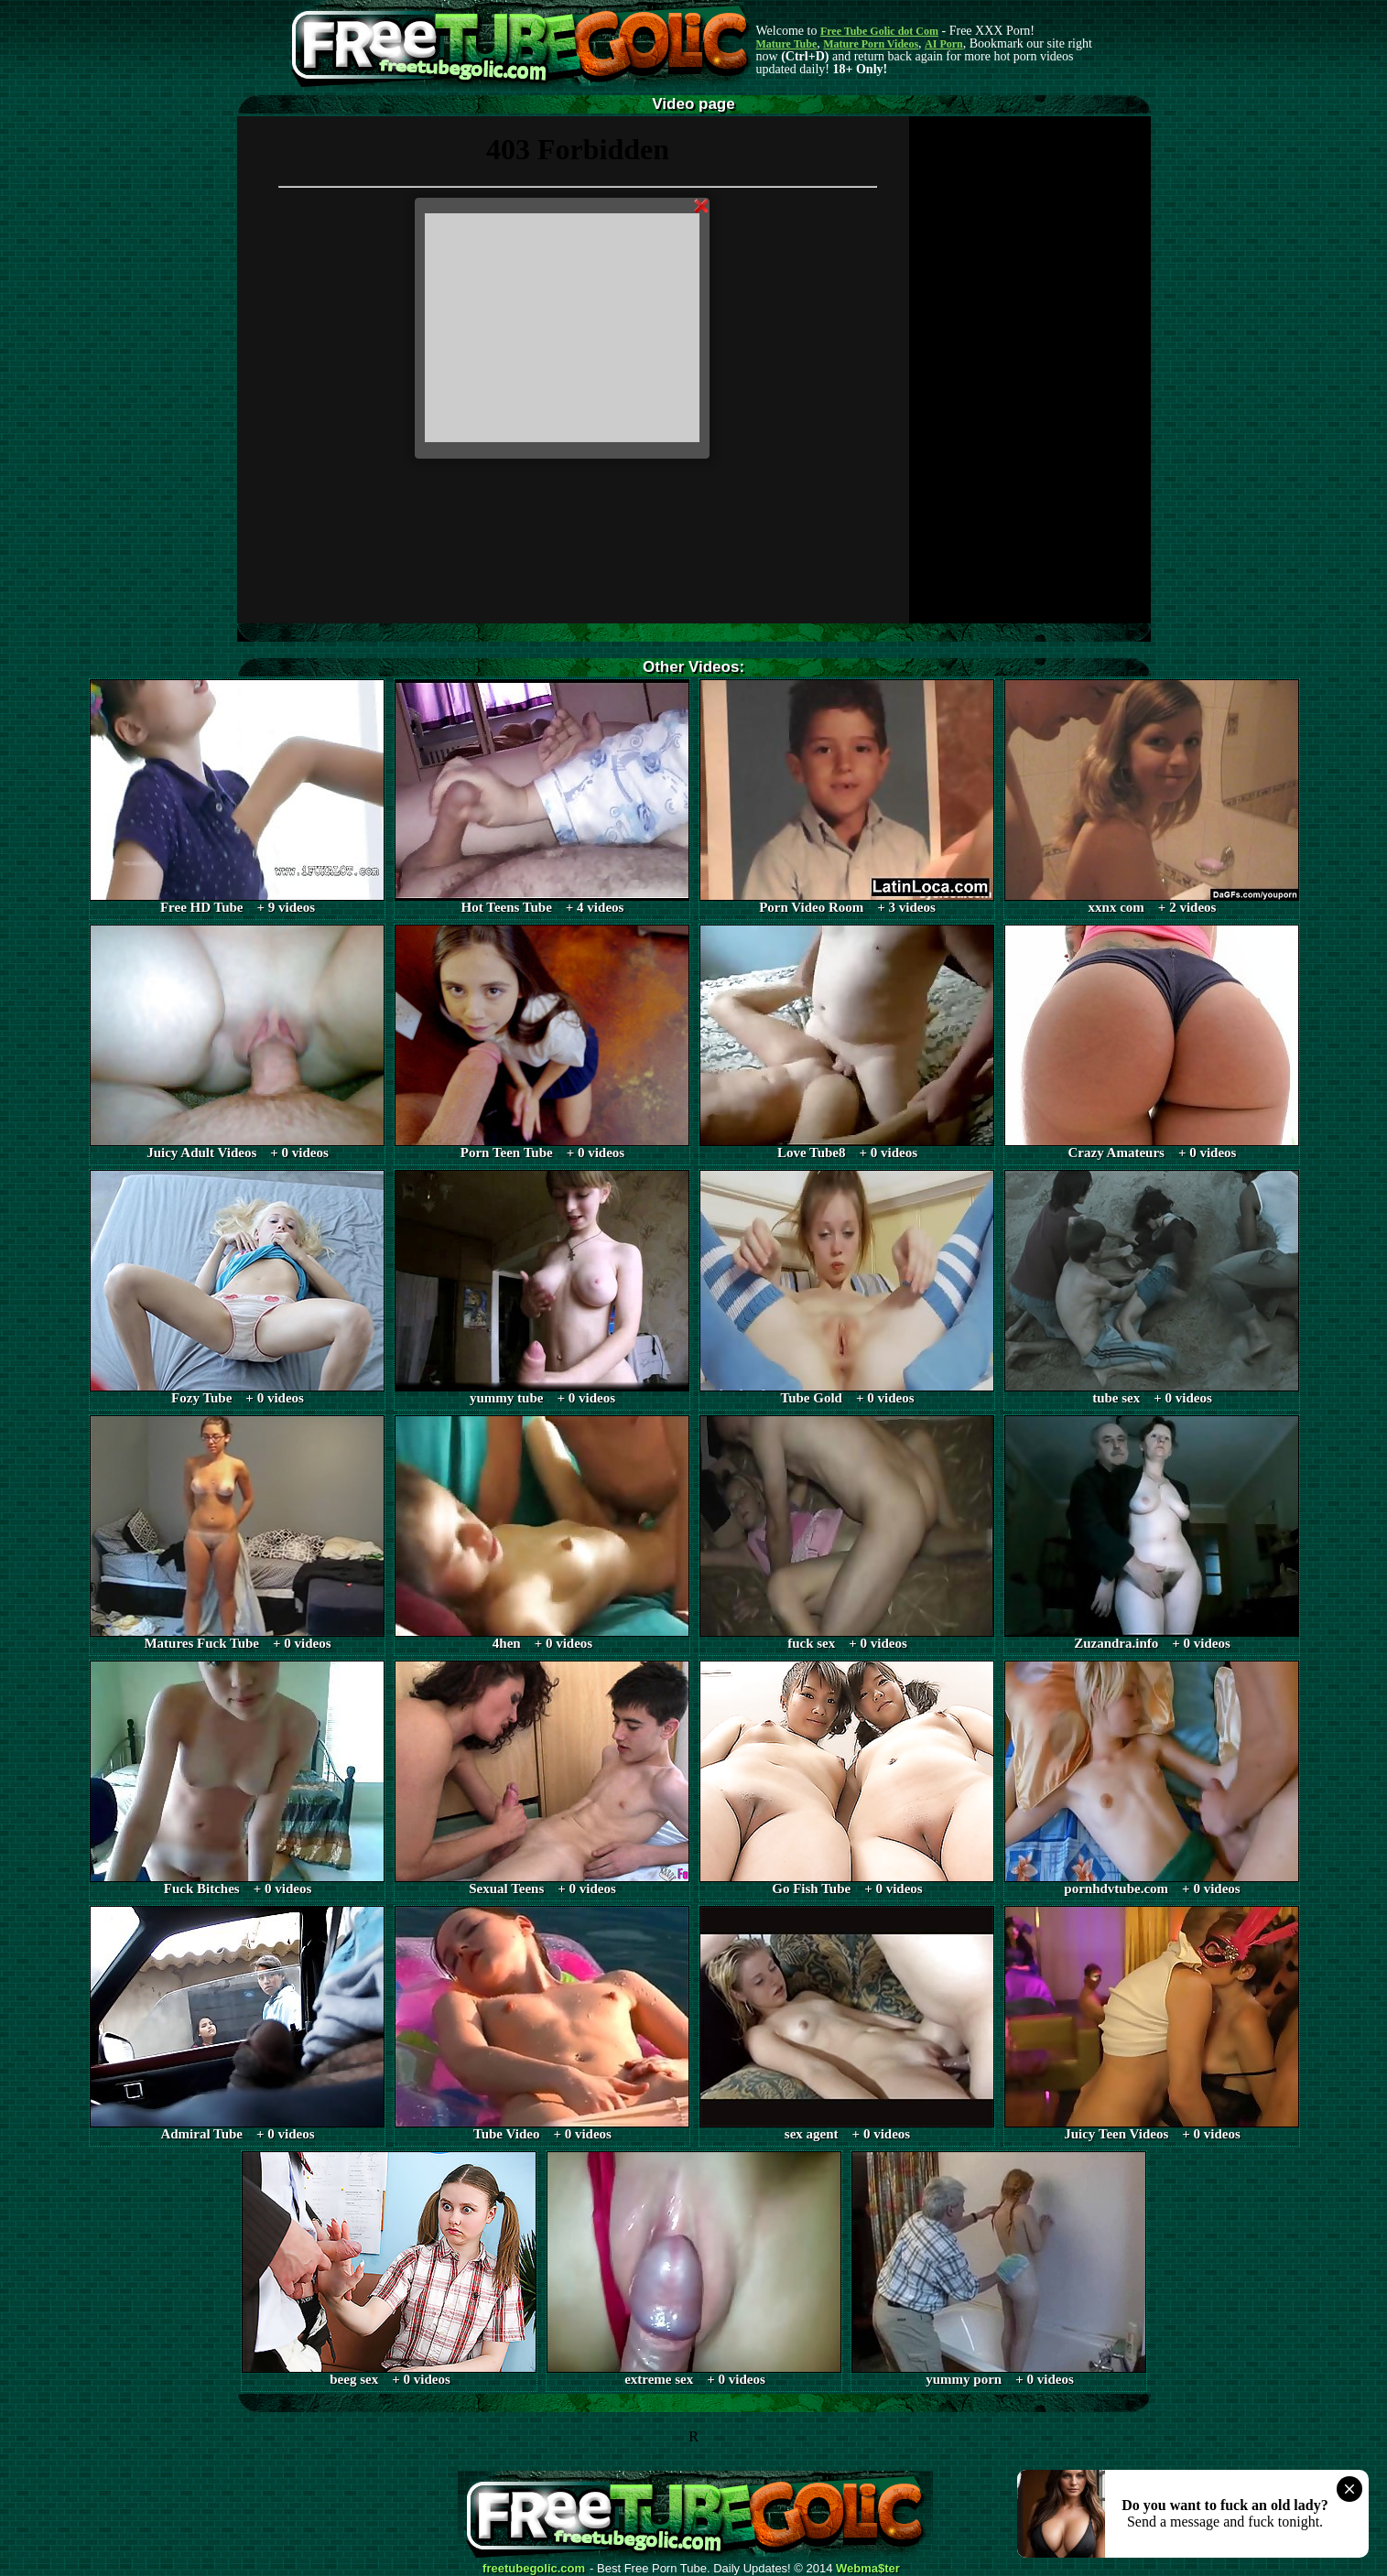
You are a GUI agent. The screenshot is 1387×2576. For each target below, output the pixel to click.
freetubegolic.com (533, 2568)
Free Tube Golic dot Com (879, 31)
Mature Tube (787, 44)
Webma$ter (868, 2568)
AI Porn (944, 44)
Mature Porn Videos (870, 44)
